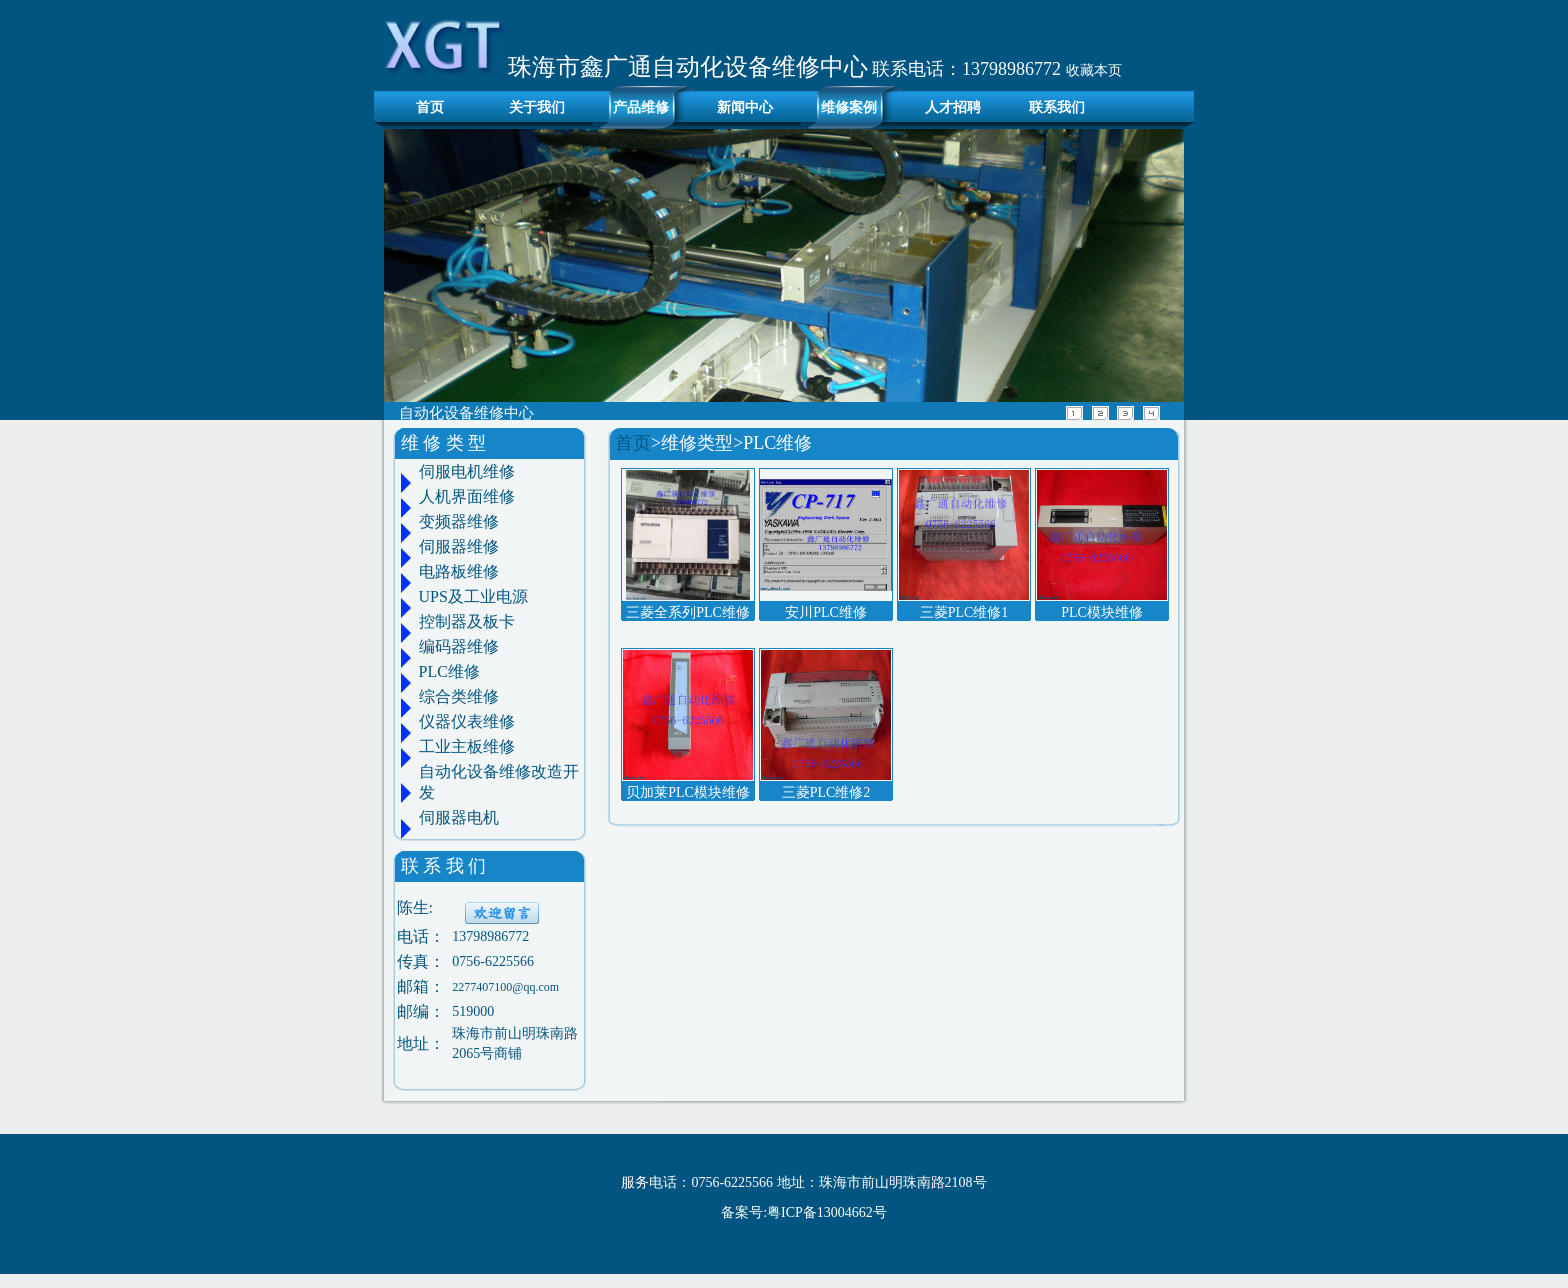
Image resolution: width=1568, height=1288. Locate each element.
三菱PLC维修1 (964, 612)
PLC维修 (449, 671)
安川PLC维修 (826, 612)
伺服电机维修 (467, 471)
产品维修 (641, 107)
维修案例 (849, 107)
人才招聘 (953, 107)
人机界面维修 (467, 496)
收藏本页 (1094, 70)
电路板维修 (459, 571)
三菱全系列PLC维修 (688, 612)
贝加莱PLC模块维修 (688, 792)
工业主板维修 (467, 746)
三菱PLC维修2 (826, 792)
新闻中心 (745, 107)
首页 (424, 107)
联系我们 (1057, 107)
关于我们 (537, 107)
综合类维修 (459, 696)
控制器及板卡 (467, 621)
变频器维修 (459, 521)
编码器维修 (459, 646)
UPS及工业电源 (473, 596)
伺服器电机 (459, 817)
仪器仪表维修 (467, 721)
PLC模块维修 (1102, 612)
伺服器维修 (459, 546)
